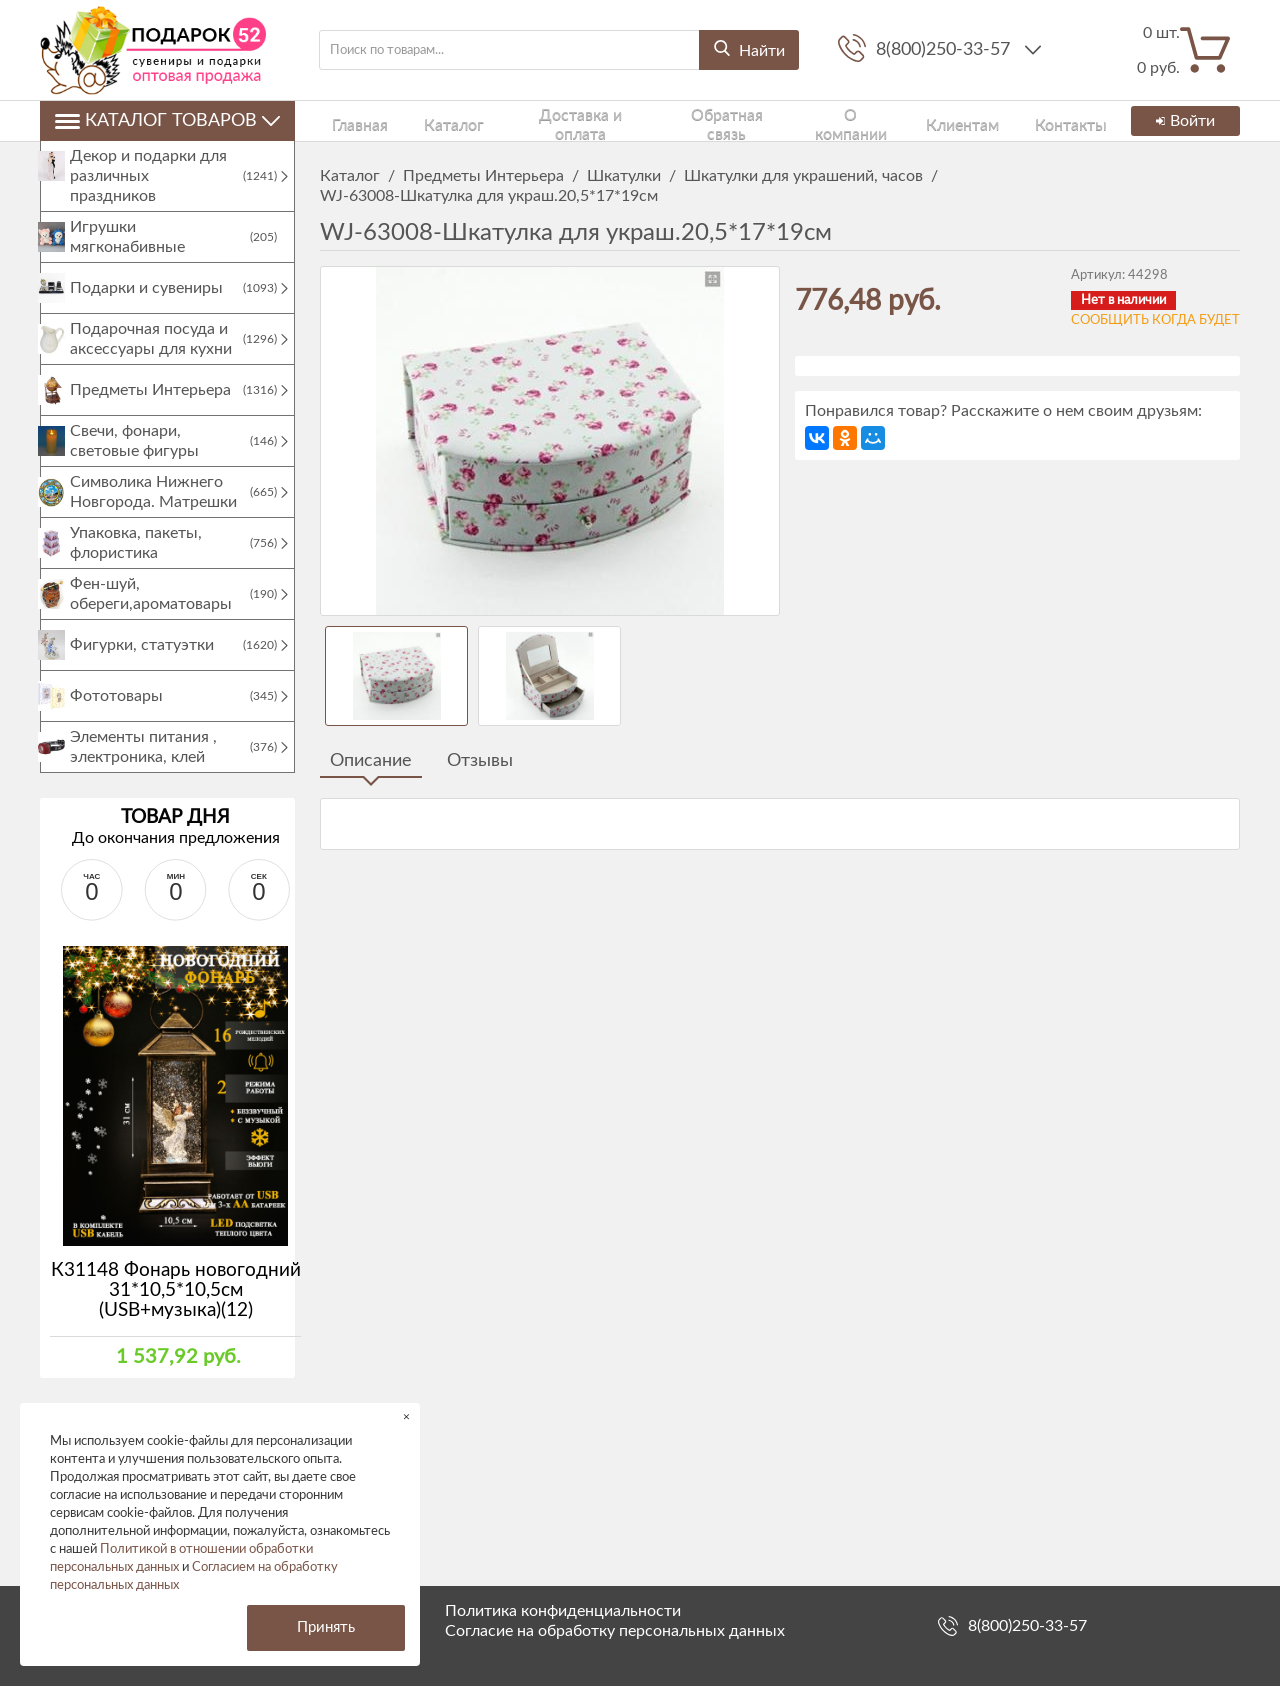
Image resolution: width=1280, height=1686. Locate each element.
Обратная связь (683, 120)
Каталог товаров (167, 121)
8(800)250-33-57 (945, 50)
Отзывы (480, 761)
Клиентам (906, 120)
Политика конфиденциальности (563, 1611)
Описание (371, 761)
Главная (345, 120)
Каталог (423, 120)
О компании (803, 120)
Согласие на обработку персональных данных (615, 1631)
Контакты (1000, 120)
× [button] (406, 1416)
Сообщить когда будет (1155, 320)
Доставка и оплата (541, 120)
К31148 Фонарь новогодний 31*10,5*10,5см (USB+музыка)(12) (176, 1310)
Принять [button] (326, 1627)
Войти (1182, 121)
